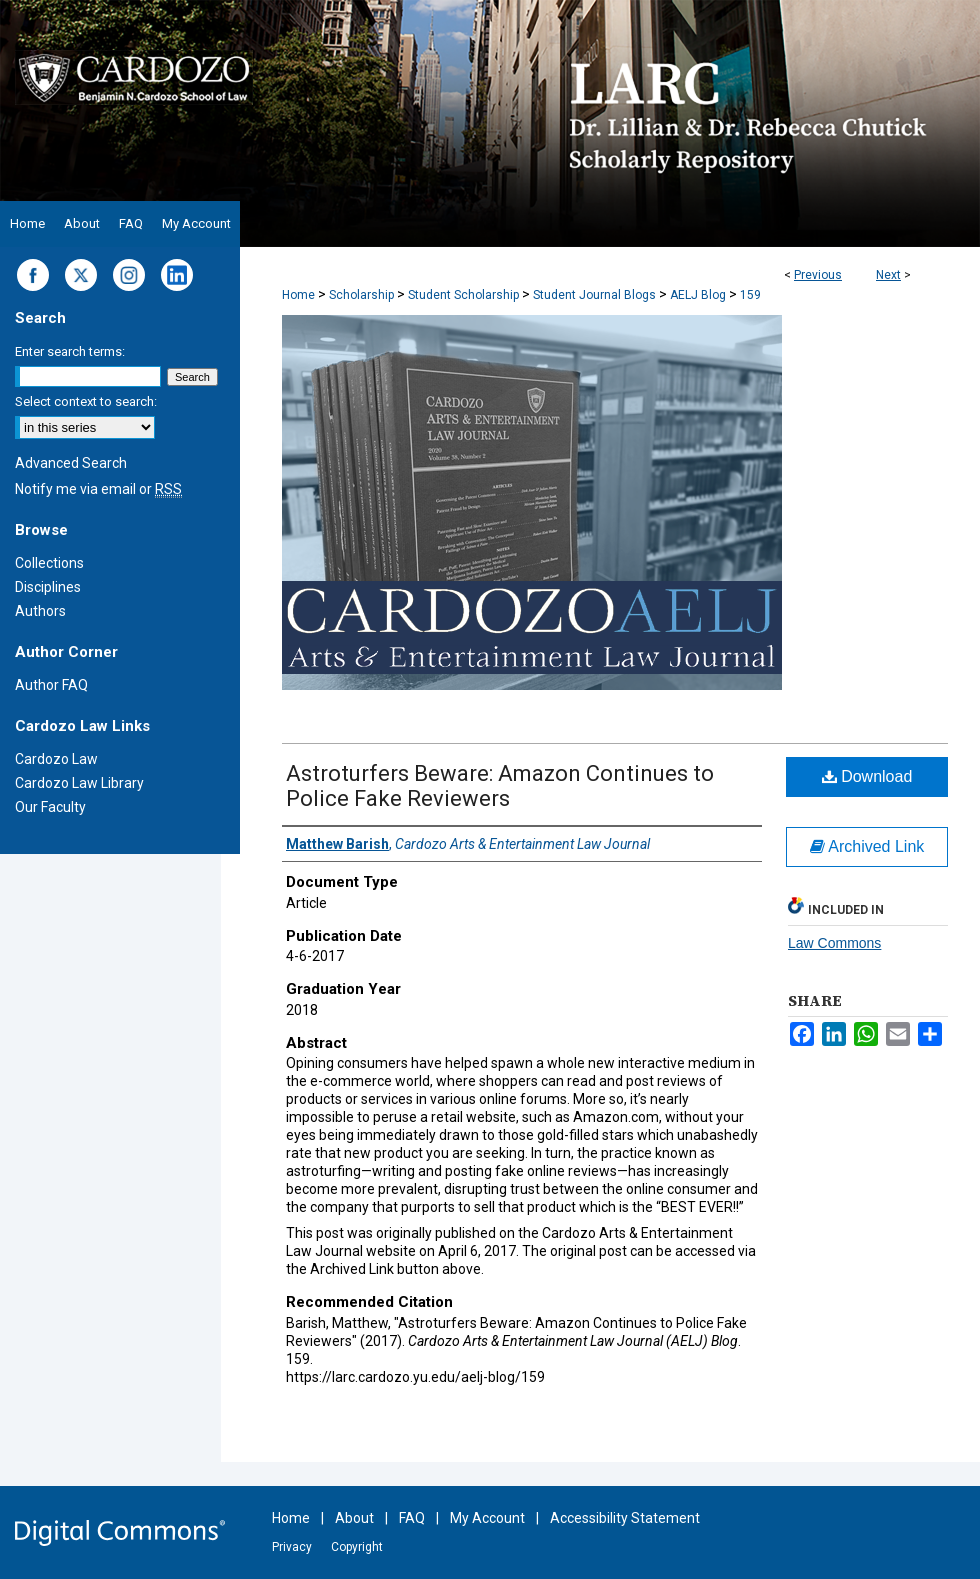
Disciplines (48, 587)
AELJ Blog (698, 295)
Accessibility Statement (625, 1518)
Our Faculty (50, 807)
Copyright (357, 1547)
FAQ (412, 1518)
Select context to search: (86, 401)
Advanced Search (71, 463)
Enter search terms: (70, 351)
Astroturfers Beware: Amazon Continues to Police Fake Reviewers (500, 786)
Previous (818, 275)
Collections (49, 563)
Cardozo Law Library (79, 783)
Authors (40, 611)
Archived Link (867, 846)
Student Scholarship (463, 295)
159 (750, 295)
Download (867, 776)
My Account (487, 1518)
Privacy (292, 1547)
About (354, 1518)
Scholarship (361, 295)
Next (888, 275)
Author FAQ (51, 685)
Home (298, 295)
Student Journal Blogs (594, 295)
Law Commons (834, 943)
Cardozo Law (56, 759)
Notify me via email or (98, 489)
